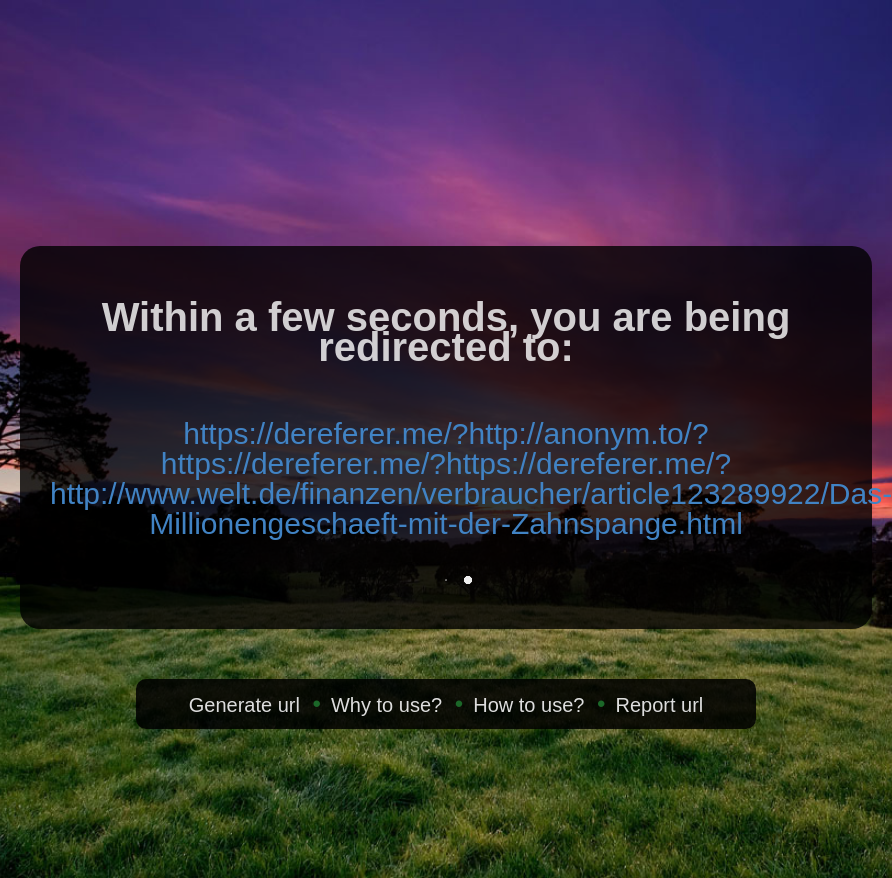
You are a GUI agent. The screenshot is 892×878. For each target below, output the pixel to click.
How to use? (528, 705)
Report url (659, 705)
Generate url (244, 705)
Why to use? (386, 705)
